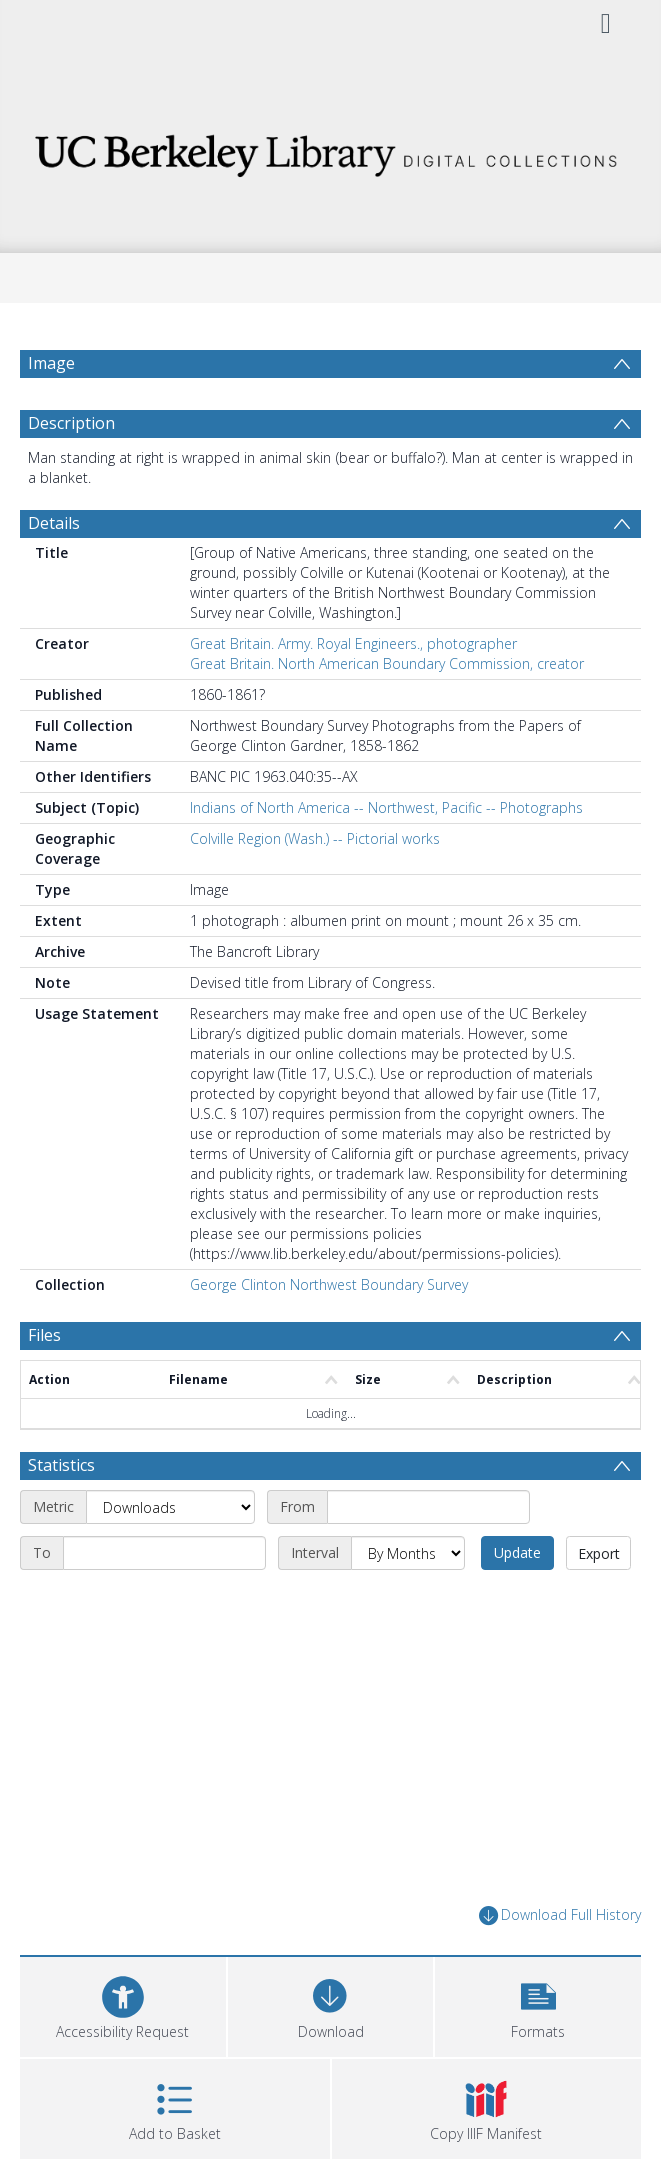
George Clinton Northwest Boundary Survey (329, 1284)
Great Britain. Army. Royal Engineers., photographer (353, 643)
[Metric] (170, 1507)
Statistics (61, 1465)
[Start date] (428, 1507)
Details (54, 523)
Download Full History (560, 1915)
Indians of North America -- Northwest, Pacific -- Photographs (386, 807)
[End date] (164, 1553)
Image (51, 363)
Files (44, 1335)
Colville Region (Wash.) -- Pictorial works (315, 838)
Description (71, 423)
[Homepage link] (330, 150)
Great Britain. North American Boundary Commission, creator (387, 663)
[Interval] (408, 1553)
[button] (538, 2004)
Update (517, 1552)
